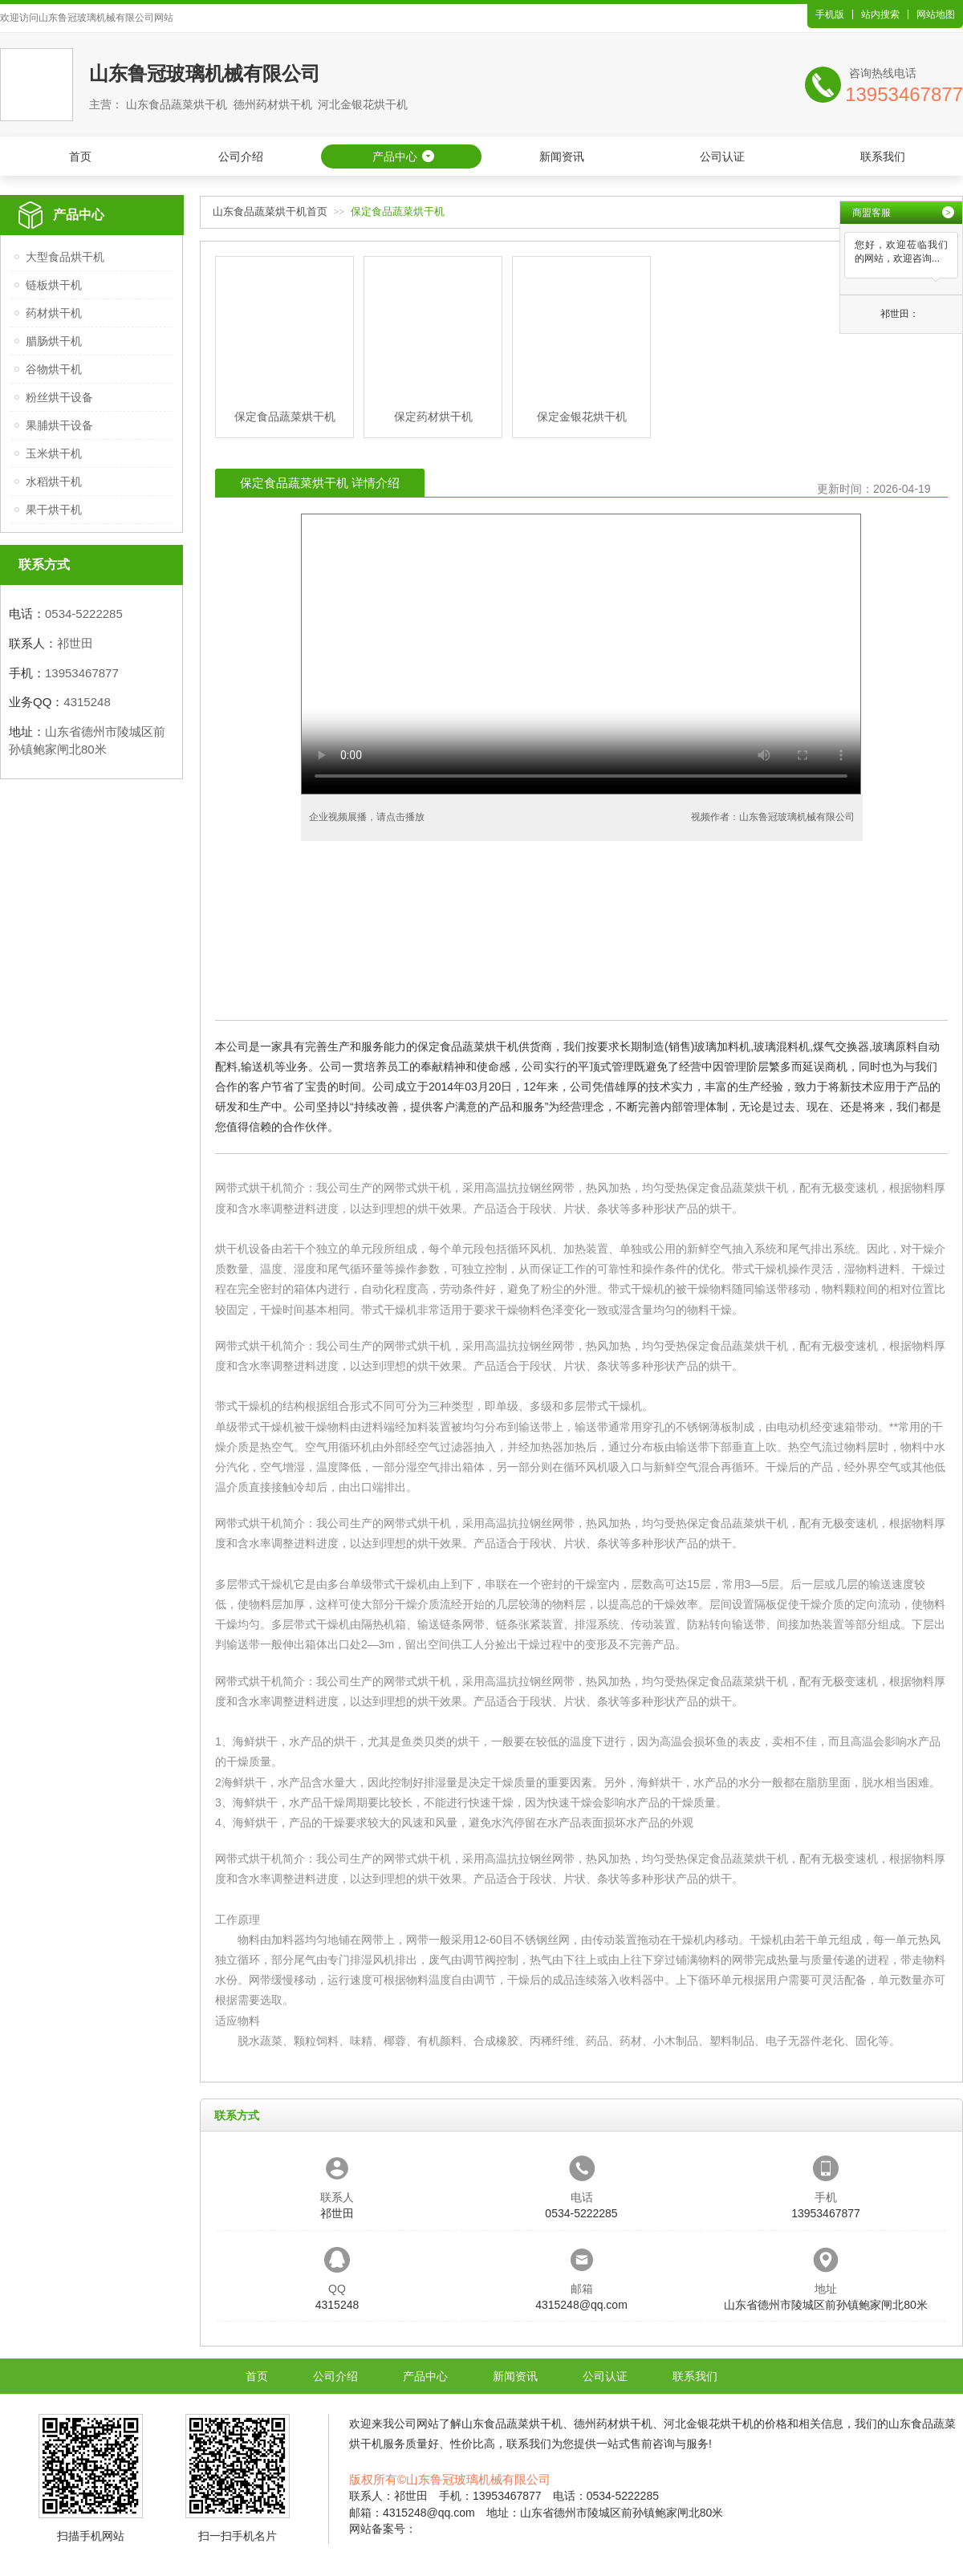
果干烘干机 (54, 509)
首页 (80, 156)
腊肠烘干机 (54, 341)
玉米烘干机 (54, 453)
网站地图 (935, 14)
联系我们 (882, 156)
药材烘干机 (54, 313)
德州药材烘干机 (613, 2423)
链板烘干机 (54, 284)
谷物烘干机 (54, 369)
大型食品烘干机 (65, 256)
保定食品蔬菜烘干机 (737, 1187)
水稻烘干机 (54, 481)
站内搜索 (880, 14)
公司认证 (722, 156)
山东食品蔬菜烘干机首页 (270, 211)
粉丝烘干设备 (59, 397)
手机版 (829, 14)
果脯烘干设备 (59, 425)
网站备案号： (382, 2528)
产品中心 (394, 156)
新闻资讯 (561, 156)
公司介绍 (240, 156)
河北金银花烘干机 (709, 2423)
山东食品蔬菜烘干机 (512, 2423)
